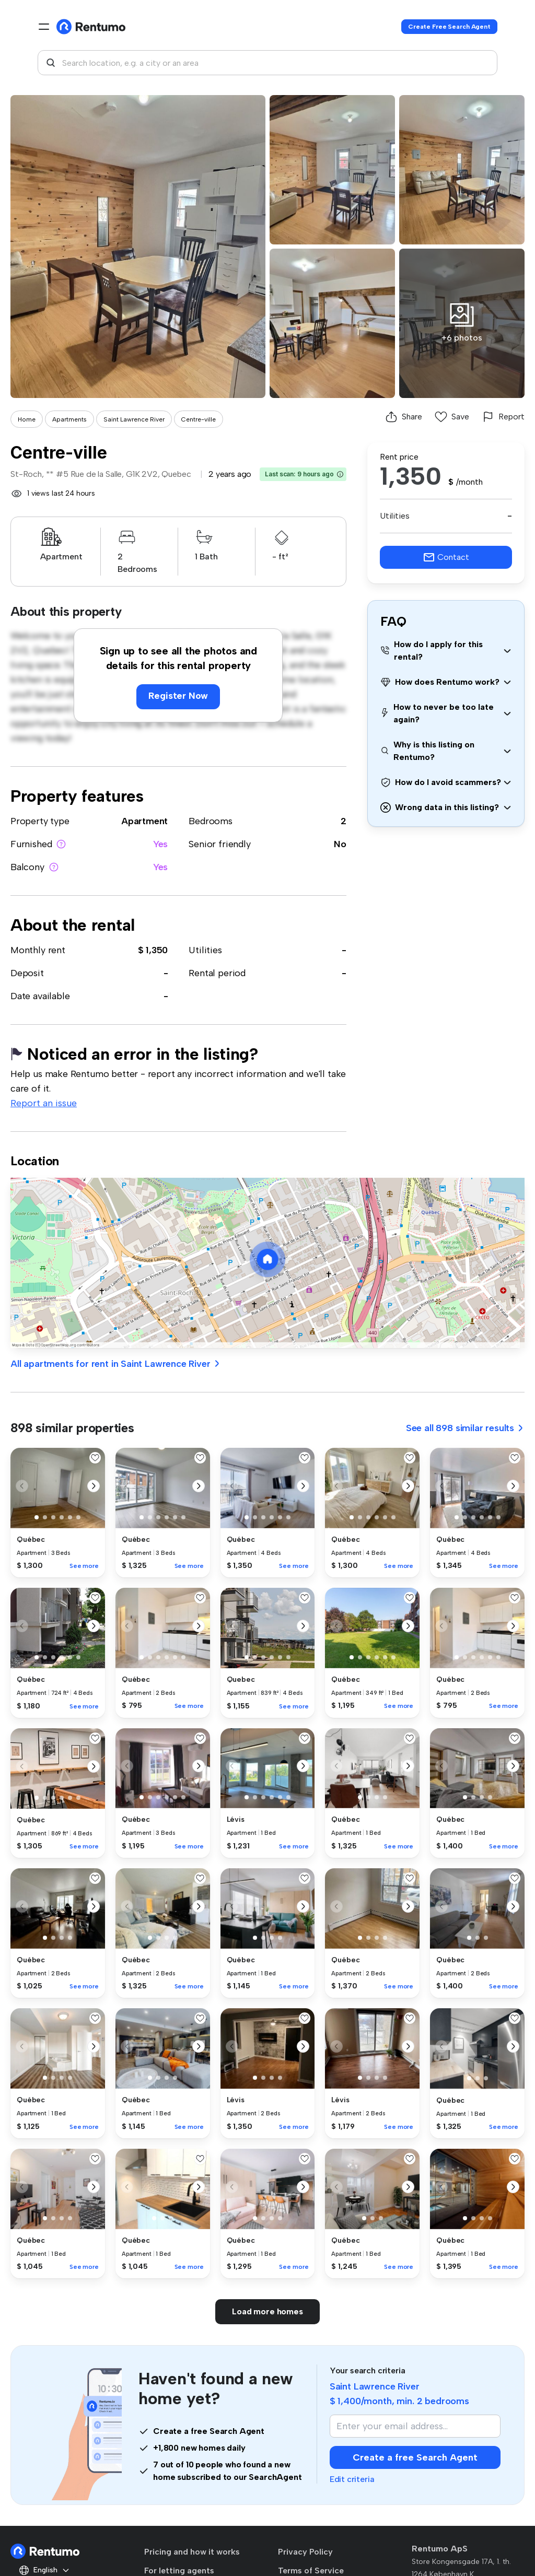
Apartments (69, 419)
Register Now (178, 695)
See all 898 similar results (465, 1428)
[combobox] (267, 63)
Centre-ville (198, 419)
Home (27, 419)
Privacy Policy (305, 2552)
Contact (446, 557)
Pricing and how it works (192, 2552)
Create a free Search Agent (415, 2457)
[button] (340, 474)
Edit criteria (352, 2479)
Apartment (144, 821)
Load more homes (267, 2311)
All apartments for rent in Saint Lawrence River (115, 1363)
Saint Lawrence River (134, 419)
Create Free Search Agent (449, 26)
